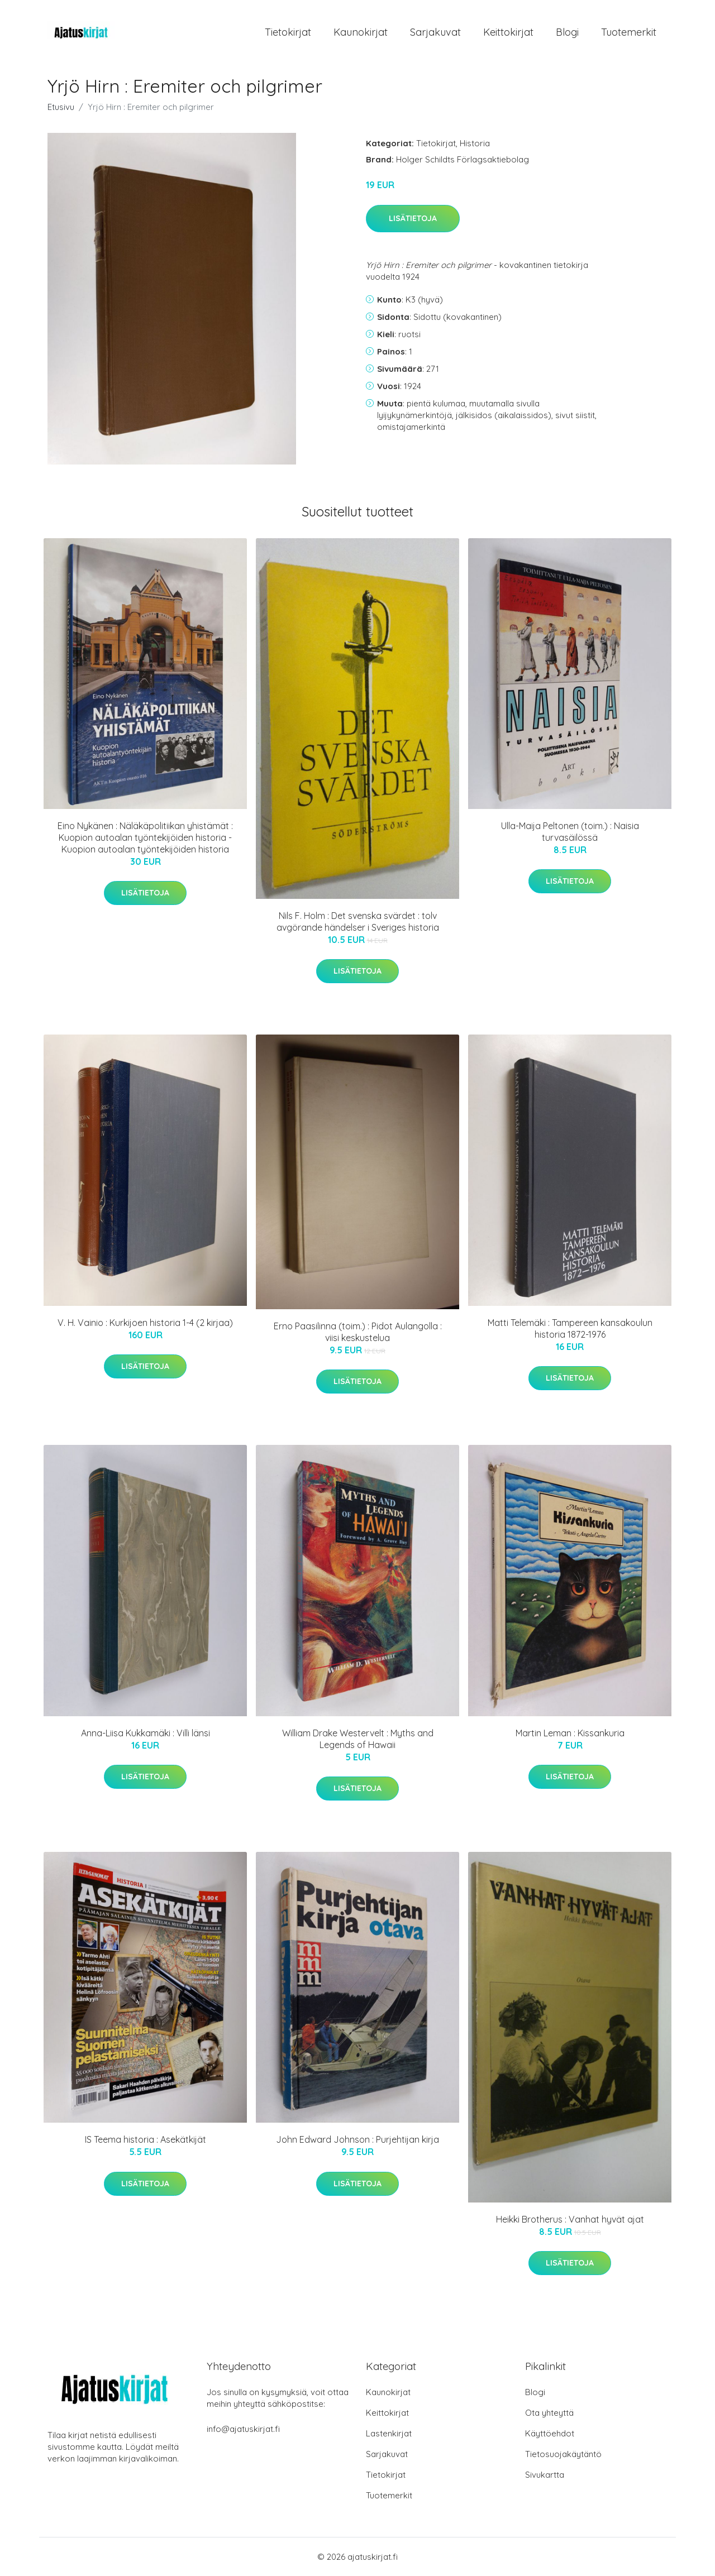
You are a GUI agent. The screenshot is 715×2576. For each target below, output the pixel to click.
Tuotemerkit (628, 32)
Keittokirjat (508, 32)
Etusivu (60, 107)
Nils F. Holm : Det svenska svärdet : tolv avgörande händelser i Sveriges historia (358, 921)
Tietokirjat (288, 32)
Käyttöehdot (549, 2433)
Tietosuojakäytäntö (563, 2454)
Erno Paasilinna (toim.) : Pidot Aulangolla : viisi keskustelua (358, 1331)
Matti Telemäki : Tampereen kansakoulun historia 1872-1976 (570, 1328)
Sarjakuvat (435, 32)
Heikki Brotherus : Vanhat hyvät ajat (570, 2219)
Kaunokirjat (360, 32)
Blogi (567, 32)
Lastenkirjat (389, 2433)
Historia (475, 143)
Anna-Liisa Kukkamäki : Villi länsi (145, 1733)
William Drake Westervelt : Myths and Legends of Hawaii (357, 1738)
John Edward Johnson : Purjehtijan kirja (357, 2139)
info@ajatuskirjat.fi (243, 2429)
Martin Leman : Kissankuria (570, 1733)
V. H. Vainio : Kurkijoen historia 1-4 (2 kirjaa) (145, 1322)
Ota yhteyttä (549, 2412)
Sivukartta (544, 2474)
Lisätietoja (413, 218)
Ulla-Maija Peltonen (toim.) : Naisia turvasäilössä (570, 831)
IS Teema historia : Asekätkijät (145, 2139)
